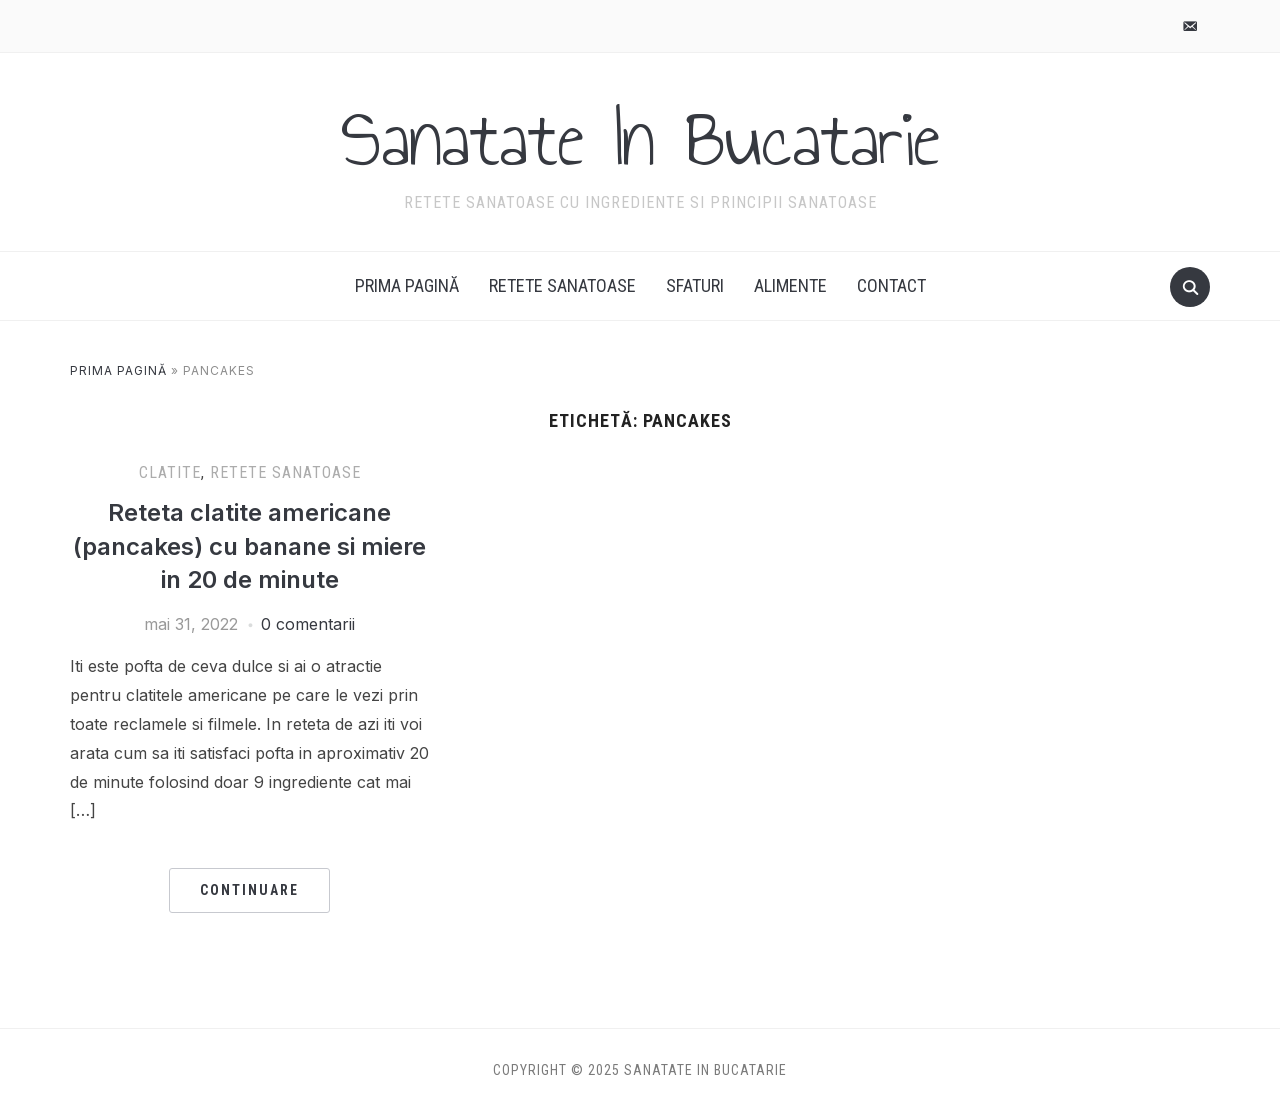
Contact (891, 285)
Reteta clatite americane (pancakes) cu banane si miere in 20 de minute (249, 546)
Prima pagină (407, 285)
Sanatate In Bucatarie (640, 139)
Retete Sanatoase (562, 285)
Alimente (790, 285)
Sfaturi (695, 285)
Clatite (170, 472)
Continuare (249, 890)
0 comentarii (308, 624)
